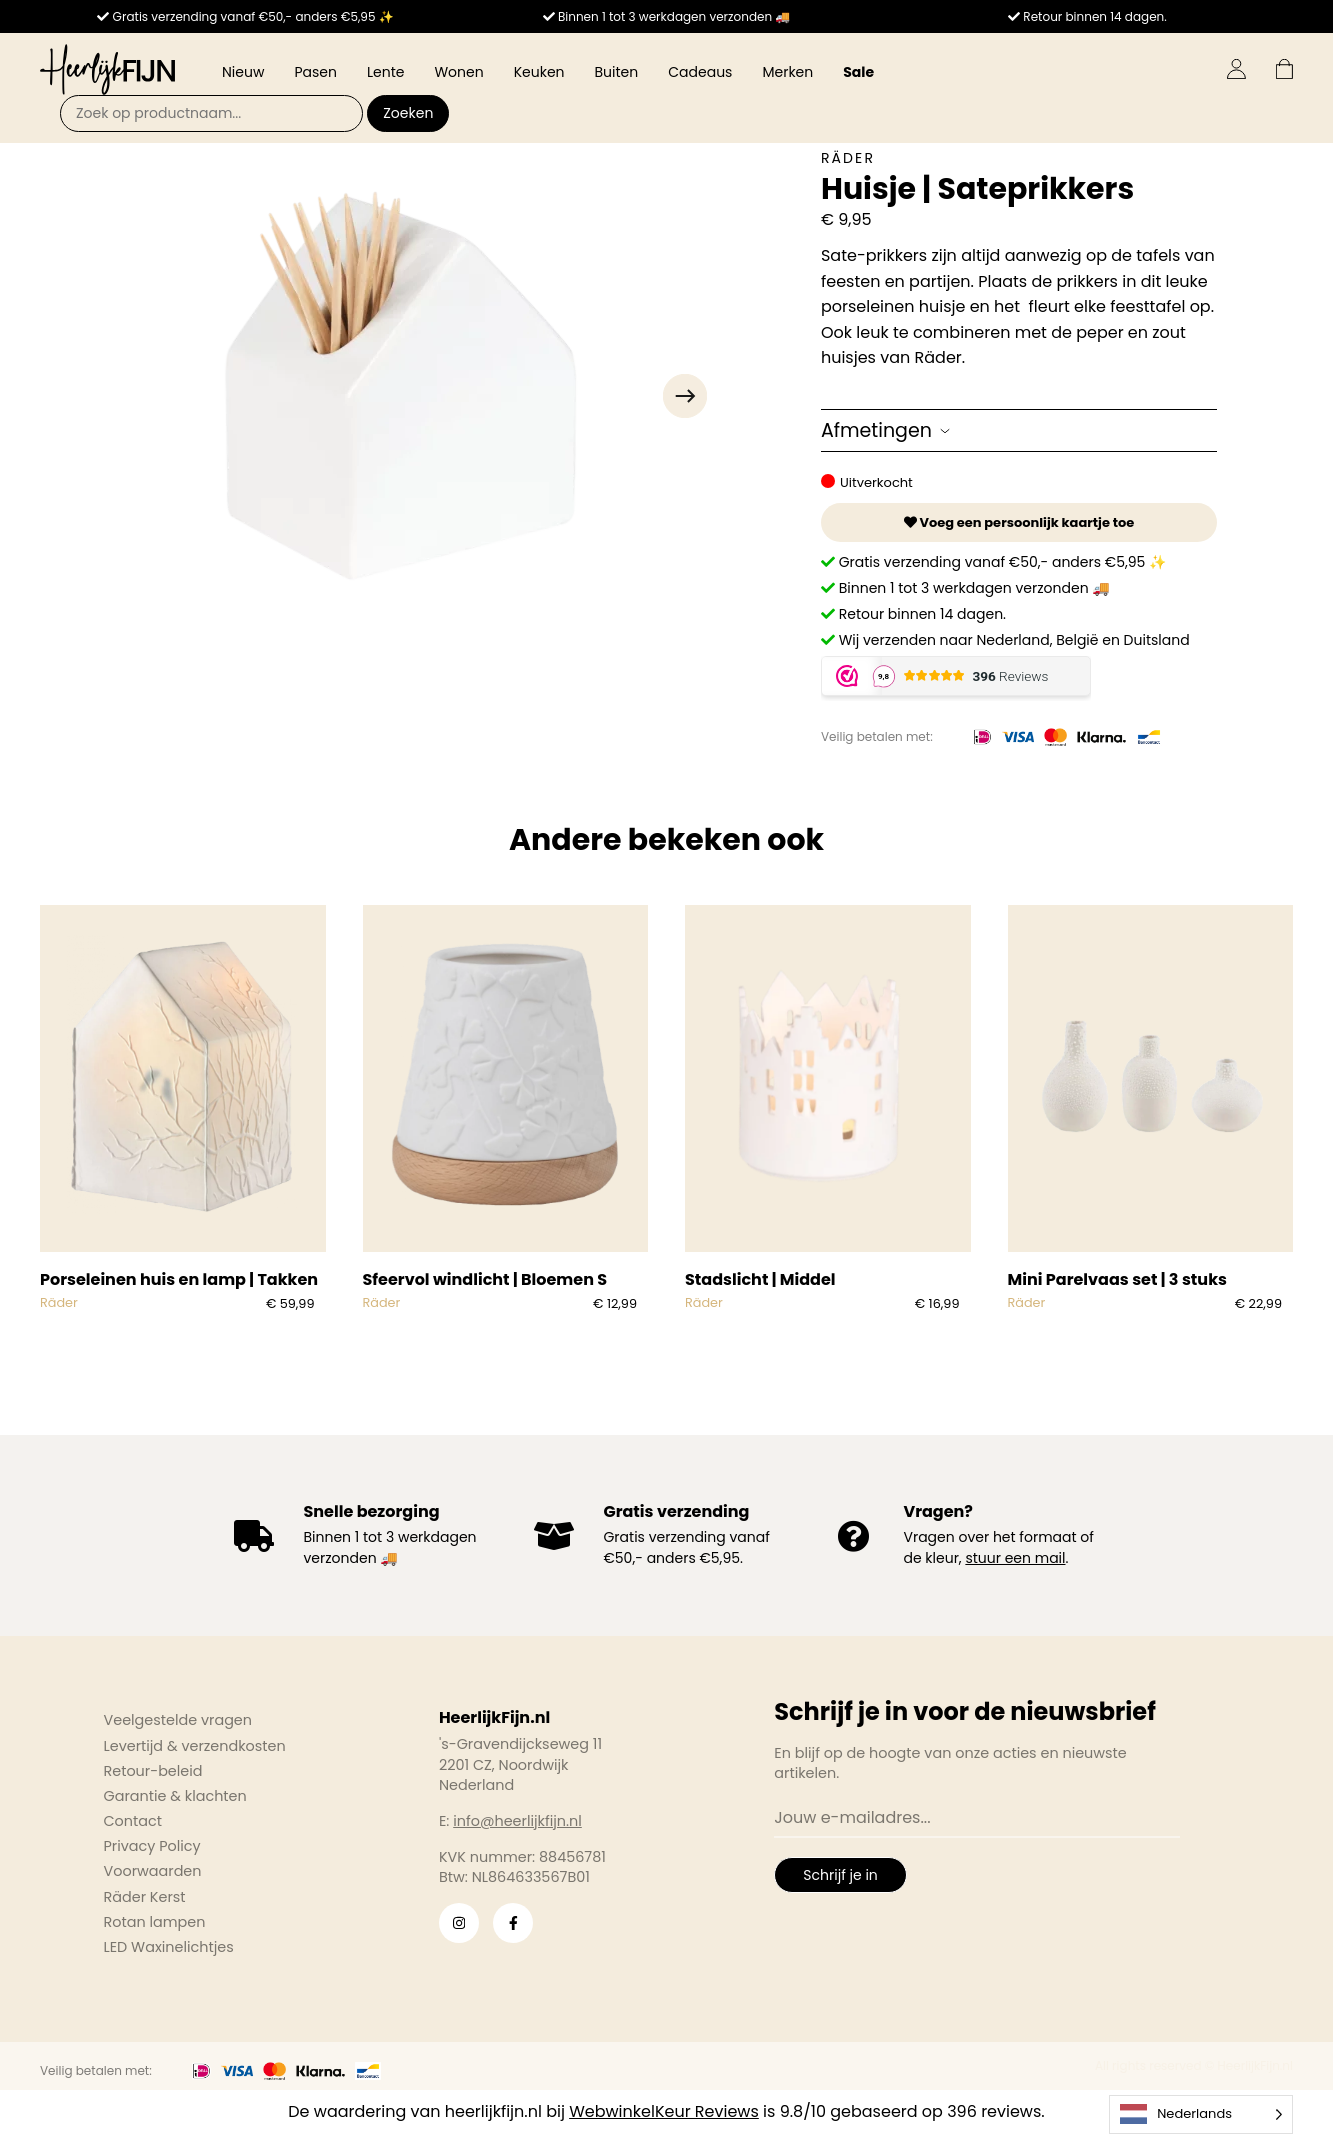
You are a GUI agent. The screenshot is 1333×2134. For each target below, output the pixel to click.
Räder (848, 158)
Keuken (539, 72)
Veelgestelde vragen (178, 1720)
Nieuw (243, 72)
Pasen (315, 72)
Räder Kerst (145, 1897)
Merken (787, 72)
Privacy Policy (152, 1846)
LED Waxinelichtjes (169, 1947)
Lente (385, 72)
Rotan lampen (155, 1922)
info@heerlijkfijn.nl (517, 1821)
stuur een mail (1015, 1558)
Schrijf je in (840, 1875)
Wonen (458, 72)
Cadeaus (700, 72)
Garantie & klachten (175, 1796)
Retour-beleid (153, 1771)
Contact (133, 1821)
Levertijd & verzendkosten (195, 1746)
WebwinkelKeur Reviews (664, 2111)
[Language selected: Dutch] (1201, 2114)
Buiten (617, 72)
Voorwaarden (153, 1871)
